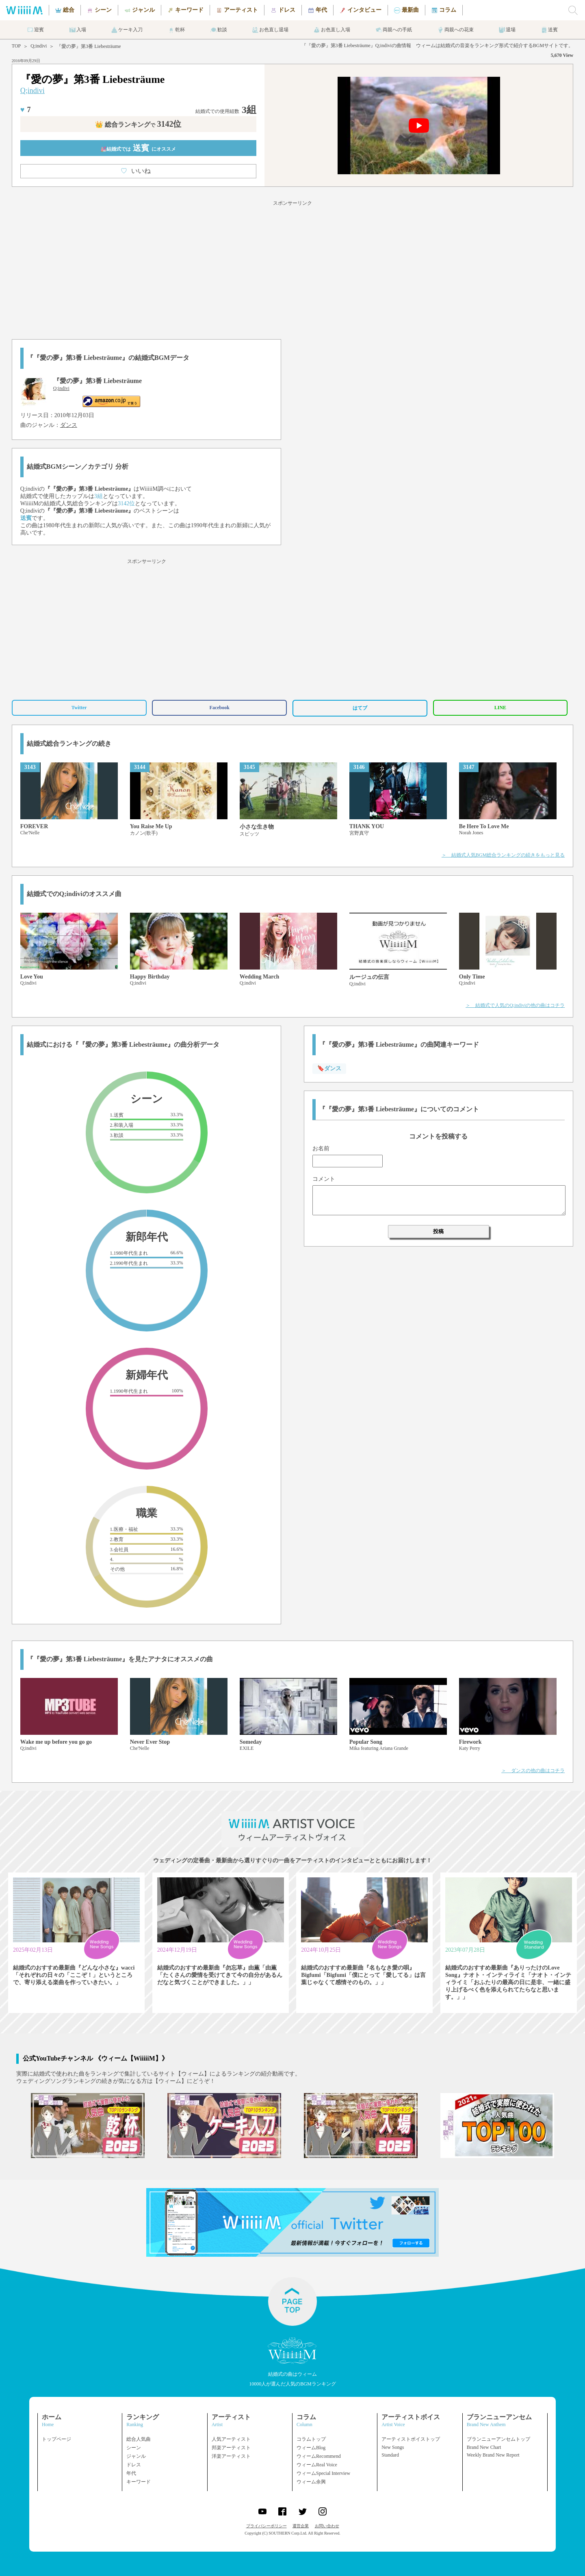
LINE (500, 707)
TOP (16, 46)
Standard (390, 2455)
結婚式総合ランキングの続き (69, 743)
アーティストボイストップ (410, 2439)
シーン (133, 2447)
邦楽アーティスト (231, 2447)
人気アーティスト (231, 2439)
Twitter (79, 707)
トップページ (56, 2439)
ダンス (68, 425)
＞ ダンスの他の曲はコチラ (533, 1770)
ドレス (133, 2465)
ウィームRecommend (319, 2456)
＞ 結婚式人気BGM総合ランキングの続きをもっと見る (503, 855)
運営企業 (300, 2526)
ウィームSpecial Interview (323, 2473)
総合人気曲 (138, 2439)
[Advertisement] (292, 268)
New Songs (392, 2447)
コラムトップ (311, 2439)
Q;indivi (38, 46)
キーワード (138, 2482)
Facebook (220, 707)
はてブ (360, 708)
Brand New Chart (484, 2447)
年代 (131, 2473)
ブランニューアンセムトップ (498, 2439)
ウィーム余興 (311, 2482)
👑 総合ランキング (138, 124)
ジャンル (136, 2456)
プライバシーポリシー (266, 2526)
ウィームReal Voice (317, 2465)
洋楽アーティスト (231, 2456)
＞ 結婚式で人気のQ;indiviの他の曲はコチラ (515, 1005)
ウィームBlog (311, 2447)
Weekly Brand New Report (493, 2455)
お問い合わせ (327, 2526)
